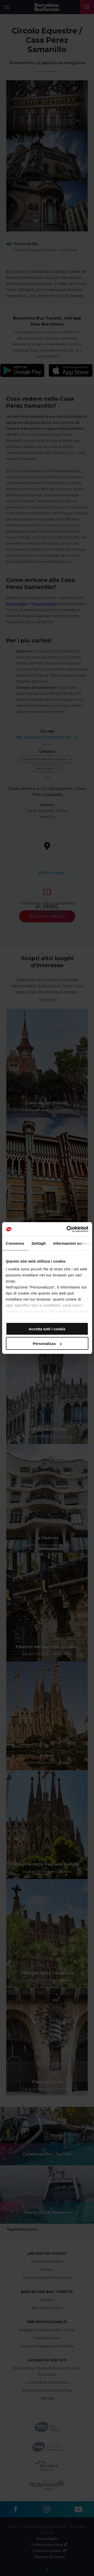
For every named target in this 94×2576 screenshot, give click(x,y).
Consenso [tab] (15, 1243)
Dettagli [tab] (39, 1243)
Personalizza (47, 1343)
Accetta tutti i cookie (47, 1329)
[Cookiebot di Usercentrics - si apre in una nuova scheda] (67, 1229)
